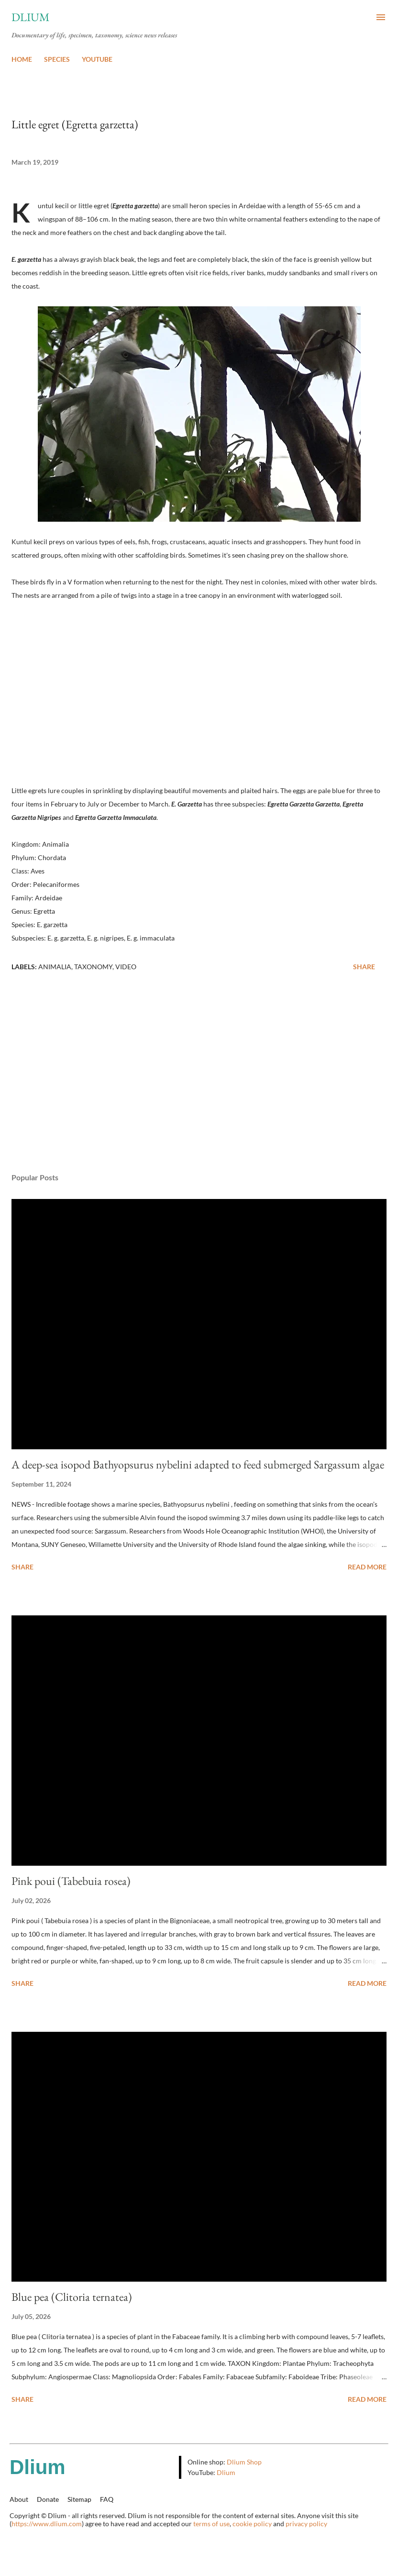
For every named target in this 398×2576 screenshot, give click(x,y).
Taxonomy (93, 967)
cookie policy (252, 2524)
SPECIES (57, 59)
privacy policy (306, 2524)
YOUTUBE (97, 59)
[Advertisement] (199, 1075)
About (19, 2499)
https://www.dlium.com (46, 2524)
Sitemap (79, 2499)
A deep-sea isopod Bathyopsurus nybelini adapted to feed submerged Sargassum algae (197, 1464)
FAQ (106, 2499)
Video (125, 967)
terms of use (211, 2524)
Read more (367, 1567)
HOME (21, 59)
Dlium (30, 17)
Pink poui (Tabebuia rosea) (71, 1880)
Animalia (54, 967)
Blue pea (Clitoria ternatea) (71, 2296)
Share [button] (364, 967)
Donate (48, 2499)
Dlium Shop (244, 2462)
